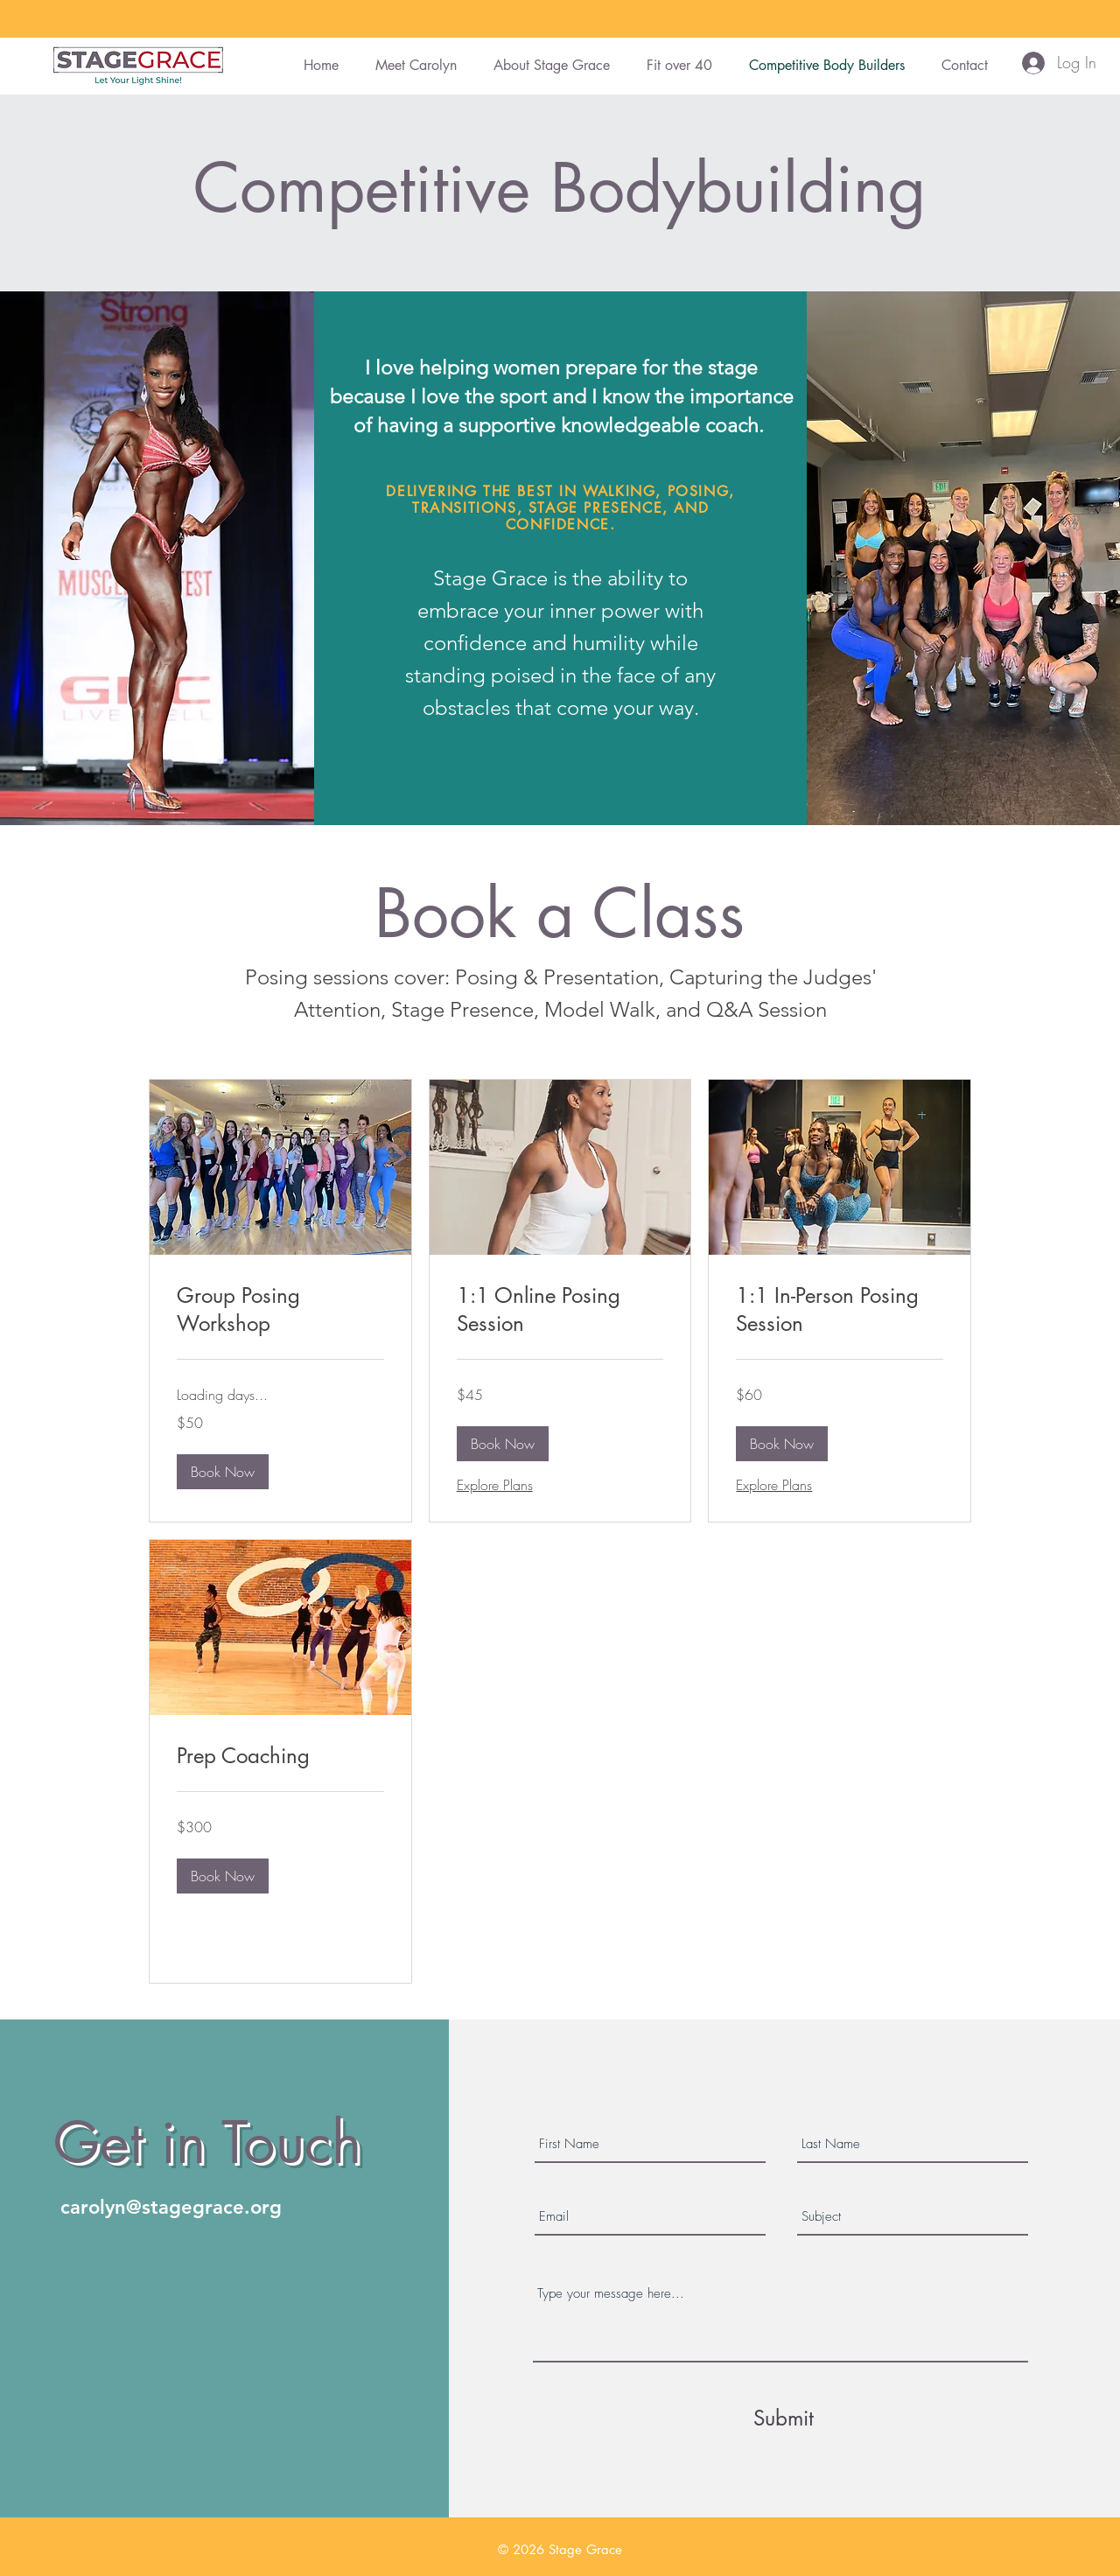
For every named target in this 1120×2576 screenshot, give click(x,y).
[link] (280, 1310)
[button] (223, 1471)
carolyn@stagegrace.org (171, 2207)
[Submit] (783, 2418)
